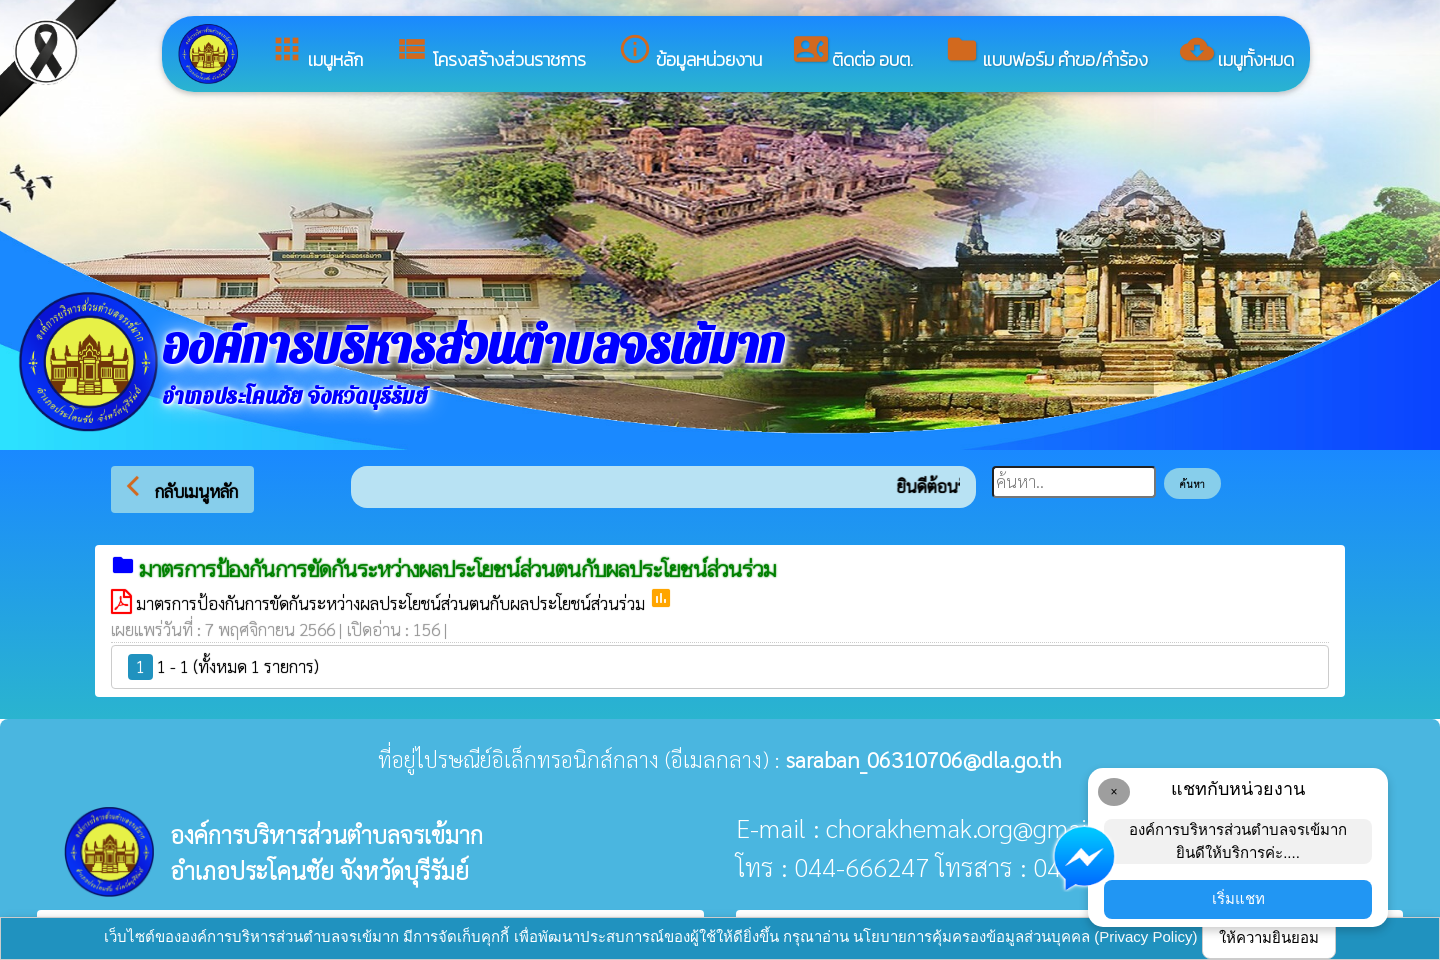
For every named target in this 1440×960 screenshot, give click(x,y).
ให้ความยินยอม (1269, 937)
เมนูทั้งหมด (1237, 52)
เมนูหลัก (316, 52)
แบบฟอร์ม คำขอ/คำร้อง (1046, 52)
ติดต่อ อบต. (853, 52)
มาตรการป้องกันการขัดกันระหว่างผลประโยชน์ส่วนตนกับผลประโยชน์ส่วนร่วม (392, 603)
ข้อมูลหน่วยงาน (690, 52)
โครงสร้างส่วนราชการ (490, 52)
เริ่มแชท (1238, 898)
